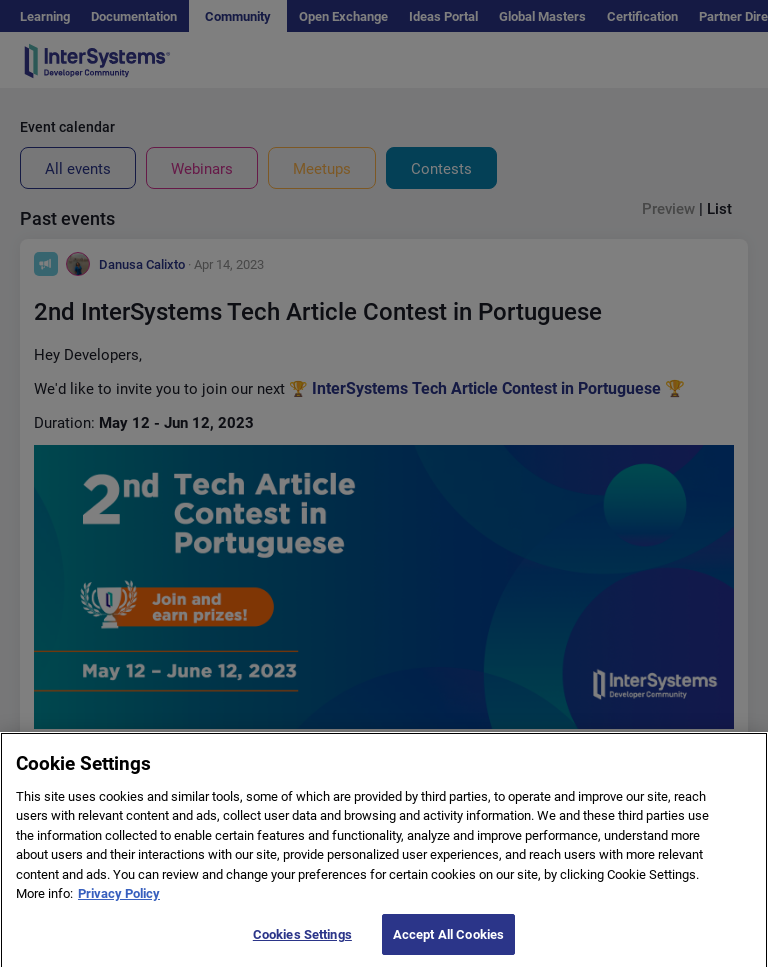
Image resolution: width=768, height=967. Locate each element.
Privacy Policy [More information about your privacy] (119, 904)
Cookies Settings (302, 945)
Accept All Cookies (448, 945)
